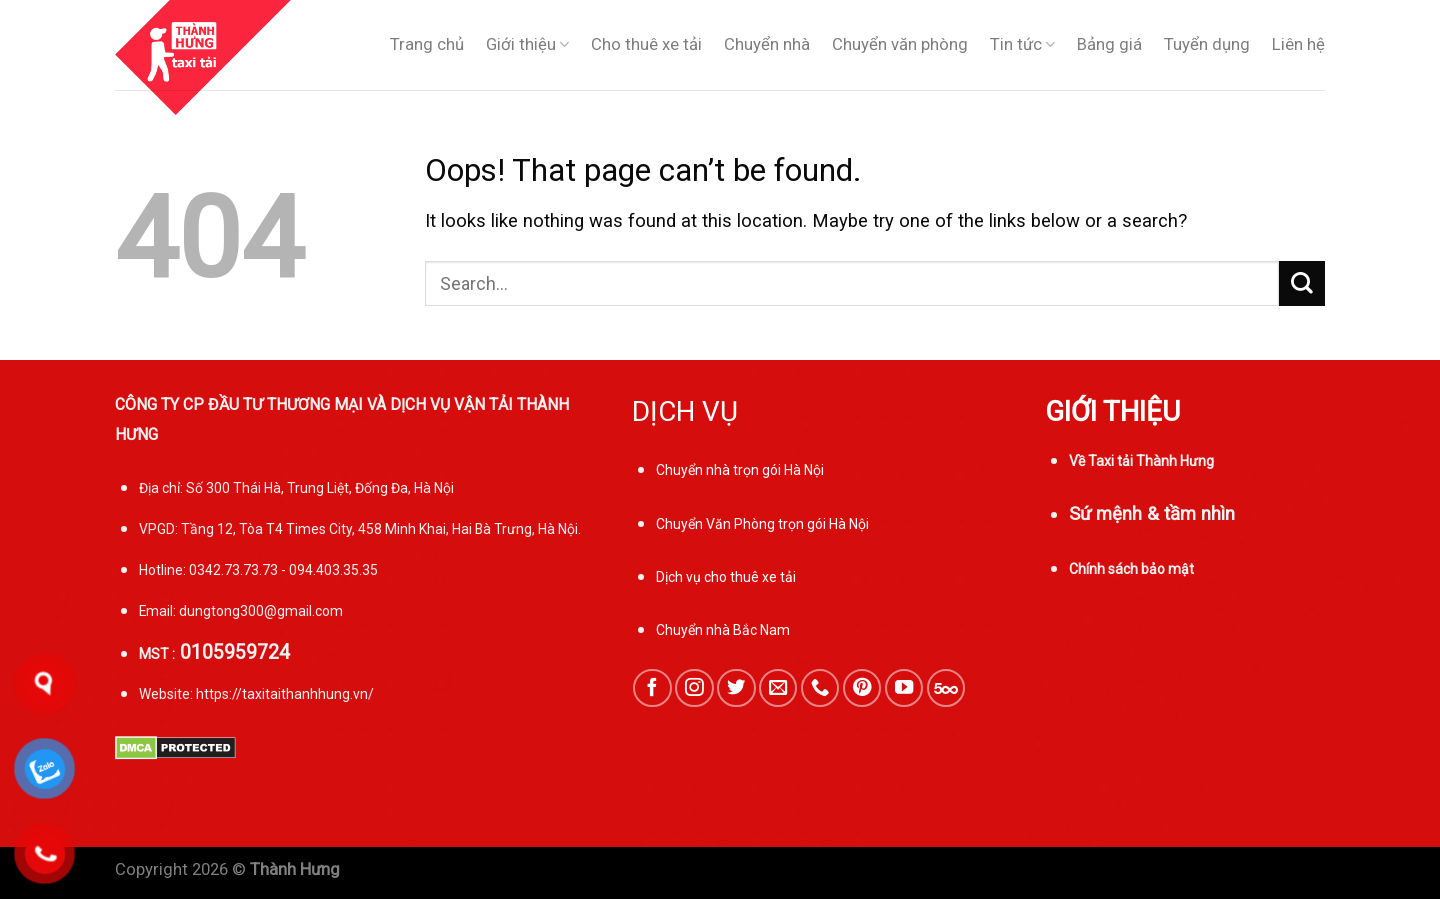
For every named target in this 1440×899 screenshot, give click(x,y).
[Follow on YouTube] (904, 688)
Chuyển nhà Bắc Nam (723, 630)
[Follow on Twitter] (736, 688)
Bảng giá (1109, 44)
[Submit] (1302, 283)
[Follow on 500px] (946, 688)
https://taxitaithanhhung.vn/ (285, 694)
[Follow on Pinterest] (862, 688)
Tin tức (1022, 45)
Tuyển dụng (1207, 44)
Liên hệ (1298, 44)
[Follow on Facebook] (652, 688)
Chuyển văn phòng (900, 44)
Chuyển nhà (767, 44)
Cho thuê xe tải (646, 44)
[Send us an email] (778, 688)
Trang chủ (427, 44)
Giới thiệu (527, 45)
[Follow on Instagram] (694, 688)
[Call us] (820, 688)
